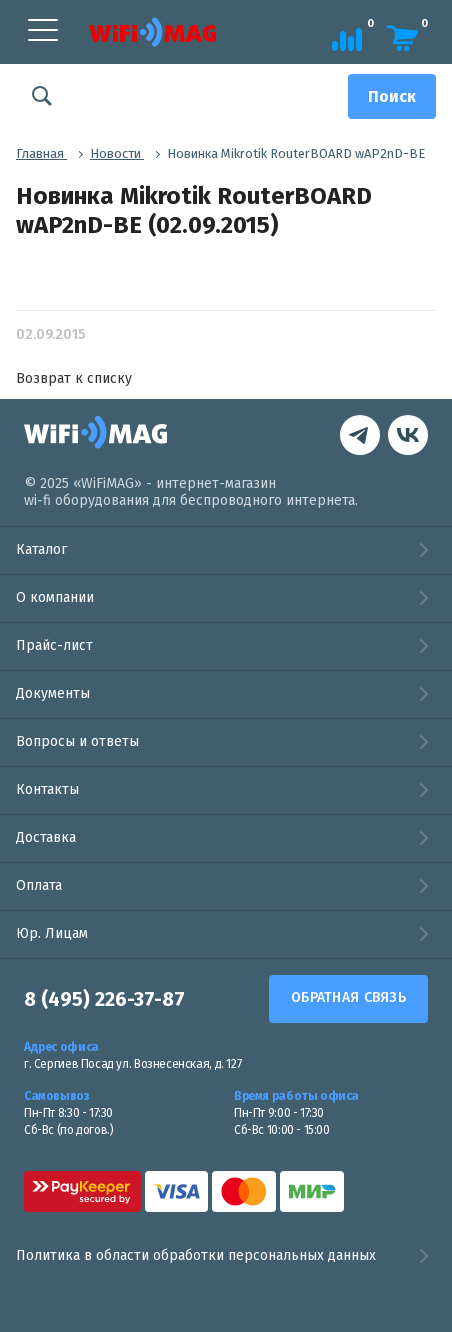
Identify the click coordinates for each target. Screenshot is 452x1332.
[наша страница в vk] (360, 437)
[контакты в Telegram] (408, 437)
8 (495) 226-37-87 (104, 999)
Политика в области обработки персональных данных (226, 1256)
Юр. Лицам (52, 933)
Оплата (39, 885)
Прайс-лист (54, 645)
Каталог (41, 549)
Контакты (47, 789)
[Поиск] (392, 96)
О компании (55, 597)
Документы (53, 693)
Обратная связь (348, 997)
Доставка (46, 837)
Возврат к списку (74, 378)
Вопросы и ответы (77, 741)
